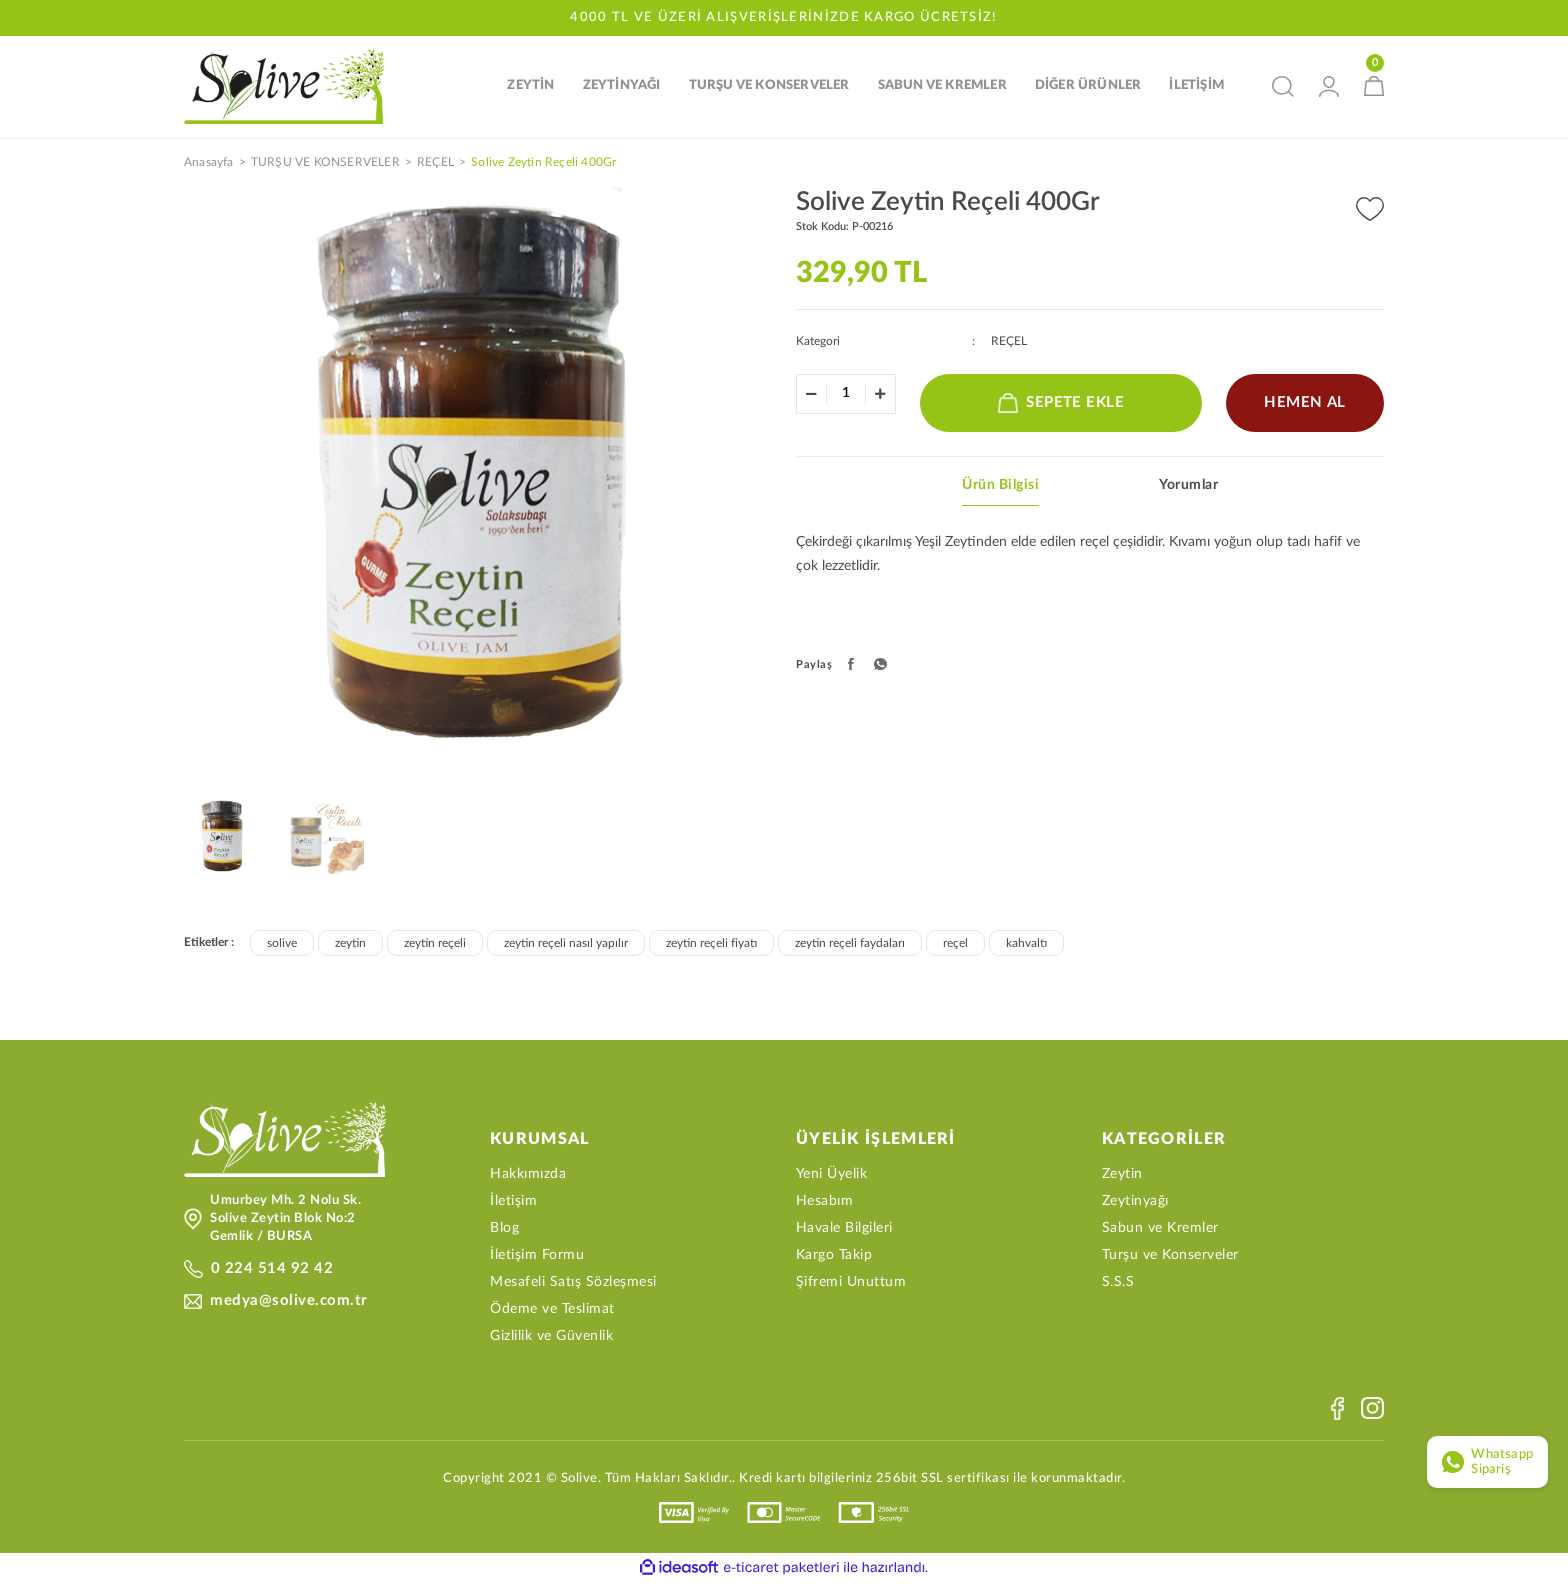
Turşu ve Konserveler (1170, 1257)
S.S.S (1118, 1284)
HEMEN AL (1305, 404)
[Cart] (1374, 87)
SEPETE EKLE (1061, 405)
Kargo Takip (834, 1257)
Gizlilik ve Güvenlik (551, 1338)
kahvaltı (1026, 945)
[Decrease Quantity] (812, 396)
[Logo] (288, 87)
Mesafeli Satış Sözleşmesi (573, 1284)
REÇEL (1009, 343)
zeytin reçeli (435, 945)
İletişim (513, 1203)
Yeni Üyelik (832, 1176)
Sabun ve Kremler (1160, 1230)
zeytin (350, 945)
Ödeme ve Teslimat (552, 1311)
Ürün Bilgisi (1000, 487)
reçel (955, 945)
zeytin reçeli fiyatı (711, 945)
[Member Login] (1329, 87)
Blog (504, 1230)
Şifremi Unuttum (851, 1284)
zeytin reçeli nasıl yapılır (566, 945)
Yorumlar (1188, 487)
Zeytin (1122, 1176)
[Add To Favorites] (1370, 212)
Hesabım (825, 1203)
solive (282, 945)
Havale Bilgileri (844, 1230)
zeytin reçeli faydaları (850, 945)
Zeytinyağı (1135, 1203)
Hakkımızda (528, 1176)
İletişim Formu (537, 1257)
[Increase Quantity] (880, 396)
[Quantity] (846, 395)
